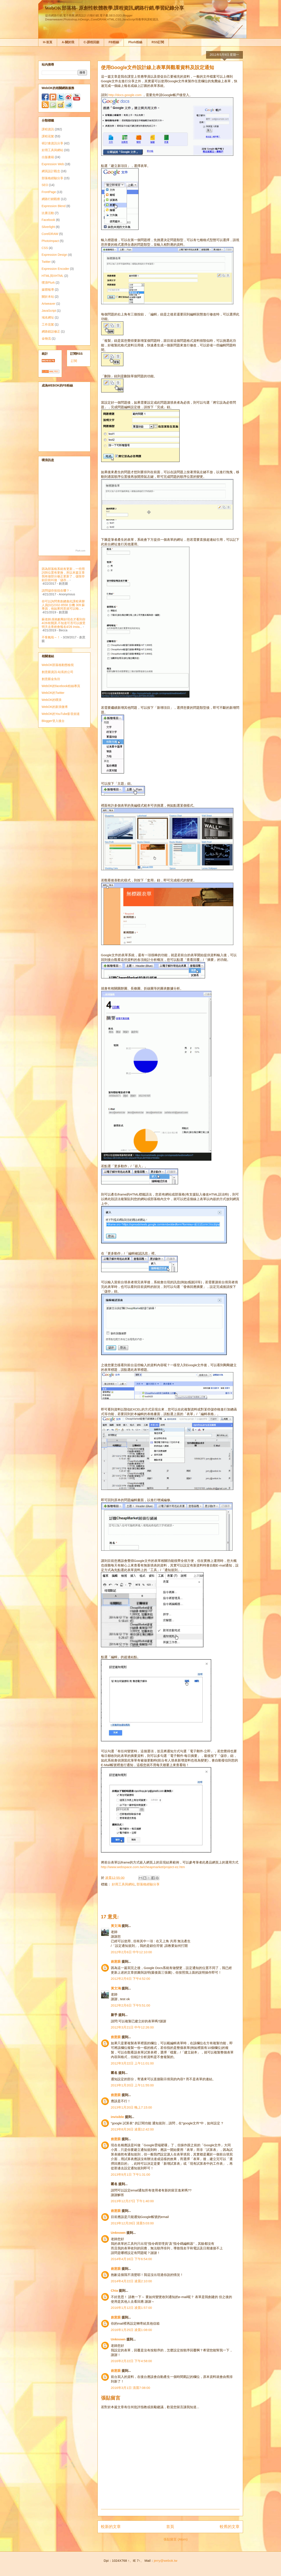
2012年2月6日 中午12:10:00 (131, 1952)
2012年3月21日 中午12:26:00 (132, 2027)
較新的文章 (111, 2526)
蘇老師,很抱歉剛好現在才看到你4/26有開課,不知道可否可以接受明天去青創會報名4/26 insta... (64, 623)
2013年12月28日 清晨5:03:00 (132, 2223)
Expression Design (54, 254)
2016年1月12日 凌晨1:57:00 (131, 2307)
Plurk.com (80, 551)
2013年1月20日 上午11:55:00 (132, 2085)
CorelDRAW (50, 234)
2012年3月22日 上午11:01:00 (132, 2063)
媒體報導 (48, 289)
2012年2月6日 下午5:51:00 (130, 2005)
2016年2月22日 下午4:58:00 (131, 2361)
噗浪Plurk (48, 282)
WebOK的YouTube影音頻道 (61, 714)
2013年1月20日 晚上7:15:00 (131, 2107)
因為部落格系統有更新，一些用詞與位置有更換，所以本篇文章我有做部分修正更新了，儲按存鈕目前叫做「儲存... (63, 574)
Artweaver (49, 303)
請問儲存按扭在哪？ (55, 590)
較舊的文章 (230, 2526)
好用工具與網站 (123, 1884)
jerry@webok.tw (165, 2560)
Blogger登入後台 (53, 721)
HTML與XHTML (53, 275)
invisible (117, 2117)
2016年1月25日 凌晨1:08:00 (131, 2330)
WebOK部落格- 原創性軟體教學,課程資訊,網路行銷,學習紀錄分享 (114, 8)
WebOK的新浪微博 (55, 707)
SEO (45, 185)
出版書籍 (48, 157)
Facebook (48, 220)
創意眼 (116, 1961)
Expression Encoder (55, 268)
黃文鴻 (116, 1926)
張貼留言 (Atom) (175, 2539)
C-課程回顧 (91, 42)
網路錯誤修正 (51, 331)
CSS (45, 248)
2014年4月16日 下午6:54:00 (131, 2259)
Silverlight (48, 227)
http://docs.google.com (125, 95)
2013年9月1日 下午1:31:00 (130, 2174)
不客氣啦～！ (51, 637)
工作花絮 (48, 324)
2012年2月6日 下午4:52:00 (130, 1978)
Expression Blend (54, 206)
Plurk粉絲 (135, 42)
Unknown (118, 2232)
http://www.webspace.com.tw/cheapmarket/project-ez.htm (143, 1867)
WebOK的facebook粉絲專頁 (61, 686)
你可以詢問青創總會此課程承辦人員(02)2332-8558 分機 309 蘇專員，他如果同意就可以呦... (63, 605)
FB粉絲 (114, 42)
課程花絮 (48, 136)
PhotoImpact (50, 241)
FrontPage (49, 192)
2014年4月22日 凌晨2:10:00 (131, 2281)
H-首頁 (47, 42)
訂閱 (74, 361)
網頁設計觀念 (51, 171)
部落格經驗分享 (148, 1884)
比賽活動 (48, 213)
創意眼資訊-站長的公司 (58, 672)
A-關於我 (68, 42)
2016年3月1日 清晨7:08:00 (130, 2388)
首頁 (170, 2526)
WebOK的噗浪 (52, 700)
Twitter (46, 261)
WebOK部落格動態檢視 (58, 665)
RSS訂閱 (158, 42)
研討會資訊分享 (52, 143)
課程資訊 (48, 129)
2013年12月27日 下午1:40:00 (132, 2201)
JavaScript (49, 310)
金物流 (46, 338)
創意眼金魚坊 (51, 679)
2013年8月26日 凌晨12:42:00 (132, 2129)
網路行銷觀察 (51, 199)
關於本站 (48, 296)
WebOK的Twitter (53, 693)
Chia (114, 2290)
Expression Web (53, 164)
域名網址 (48, 317)
